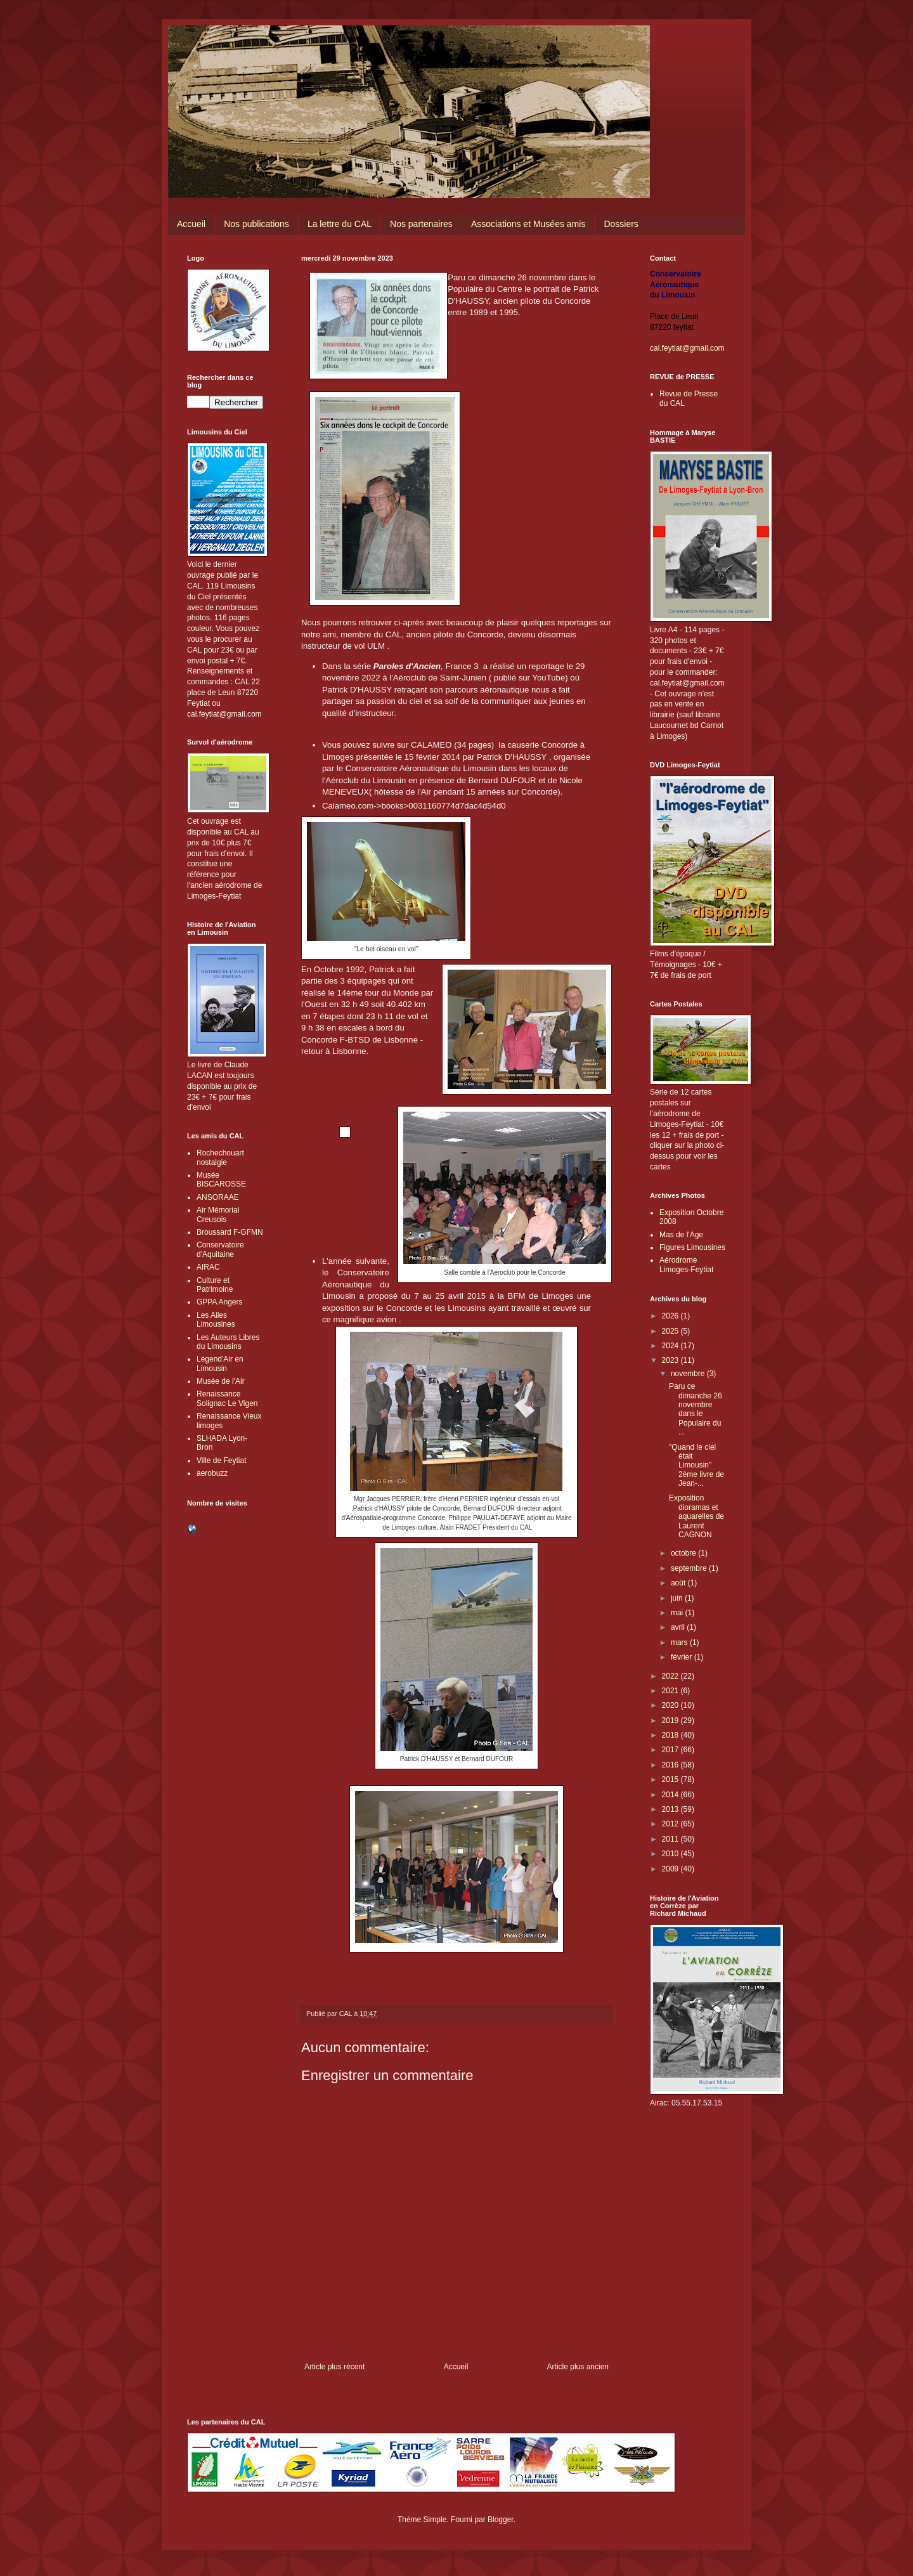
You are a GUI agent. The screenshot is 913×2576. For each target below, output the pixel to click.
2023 (671, 1360)
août (679, 1582)
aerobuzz (212, 1473)
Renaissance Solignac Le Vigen (227, 1398)
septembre (690, 1568)
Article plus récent (334, 2366)
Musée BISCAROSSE (221, 1179)
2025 (671, 1331)
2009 (671, 1868)
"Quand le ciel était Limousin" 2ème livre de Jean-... (696, 1465)
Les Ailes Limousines (216, 1320)
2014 (671, 1794)
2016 (671, 1764)
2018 (671, 1735)
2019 (671, 1720)
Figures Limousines (692, 1247)
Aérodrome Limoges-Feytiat (686, 1264)
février (682, 1657)
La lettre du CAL (340, 224)
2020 (671, 1705)
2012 (671, 1823)
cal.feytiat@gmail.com (687, 348)
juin (678, 1598)
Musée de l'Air (221, 1381)
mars (680, 1642)
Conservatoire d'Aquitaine (220, 1249)
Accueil (191, 224)
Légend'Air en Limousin (220, 1363)
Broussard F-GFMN (230, 1232)
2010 (671, 1853)
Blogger (501, 2519)
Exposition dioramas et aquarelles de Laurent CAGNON (696, 1516)
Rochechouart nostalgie (220, 1157)
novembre (689, 1373)
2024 (671, 1345)
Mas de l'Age (681, 1234)
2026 (671, 1315)
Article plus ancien (578, 2366)
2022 (671, 1676)
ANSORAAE (218, 1197)
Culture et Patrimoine (215, 1285)
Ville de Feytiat (222, 1460)
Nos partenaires (421, 224)
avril (679, 1627)
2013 (671, 1809)
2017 (671, 1749)
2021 (671, 1690)
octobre (684, 1553)
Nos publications (256, 224)
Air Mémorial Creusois (218, 1214)
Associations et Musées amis (528, 224)
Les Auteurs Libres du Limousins (228, 1342)
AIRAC (208, 1267)
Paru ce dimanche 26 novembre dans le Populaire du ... (695, 1409)
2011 (671, 1839)
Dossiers (621, 224)
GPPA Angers (220, 1302)
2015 (671, 1779)
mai (678, 1612)
